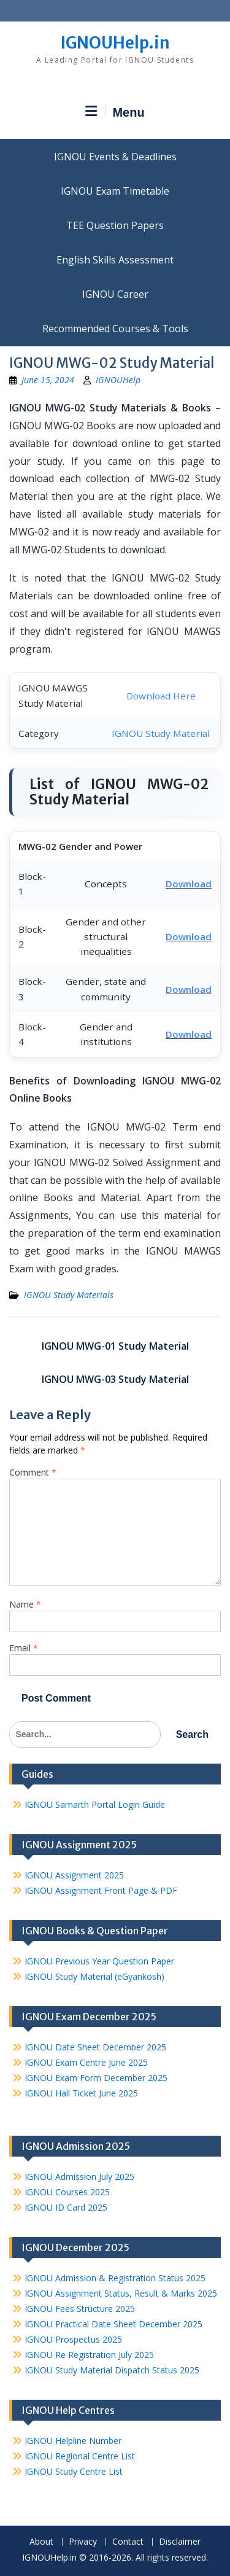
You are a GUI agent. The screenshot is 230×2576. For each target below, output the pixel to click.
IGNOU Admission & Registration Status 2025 (115, 2278)
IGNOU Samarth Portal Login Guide (95, 1804)
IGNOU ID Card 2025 (66, 2207)
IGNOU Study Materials (68, 1295)
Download (189, 883)
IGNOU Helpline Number (73, 2440)
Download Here (161, 696)
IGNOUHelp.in (115, 43)
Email (23, 1648)
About (41, 2542)
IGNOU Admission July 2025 (79, 2176)
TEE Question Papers (115, 225)
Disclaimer (180, 2542)
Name (25, 1604)
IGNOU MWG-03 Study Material (115, 1379)
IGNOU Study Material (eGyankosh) (94, 1976)
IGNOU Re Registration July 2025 (89, 2354)
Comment (32, 1472)
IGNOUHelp (118, 380)
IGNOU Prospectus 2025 (73, 2339)
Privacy (83, 2542)
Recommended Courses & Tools (115, 328)
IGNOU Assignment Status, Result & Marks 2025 (121, 2293)
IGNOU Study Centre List (74, 2471)
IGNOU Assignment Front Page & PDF (101, 1890)
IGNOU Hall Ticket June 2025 (81, 2093)
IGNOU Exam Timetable (115, 191)
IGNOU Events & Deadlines (115, 156)
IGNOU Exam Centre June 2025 (86, 2062)
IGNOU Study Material (161, 733)
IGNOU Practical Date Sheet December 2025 (113, 2324)
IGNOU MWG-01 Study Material (115, 1346)
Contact (128, 2542)
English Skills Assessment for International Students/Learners (115, 259)
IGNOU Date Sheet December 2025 (95, 2047)
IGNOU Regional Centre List (80, 2456)
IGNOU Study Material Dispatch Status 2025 (112, 2370)
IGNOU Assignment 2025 (74, 1875)
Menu (114, 111)
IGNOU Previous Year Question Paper (99, 1961)
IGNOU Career (115, 294)
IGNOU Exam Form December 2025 (96, 2078)
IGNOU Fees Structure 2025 (80, 2308)
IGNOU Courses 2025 (67, 2192)
